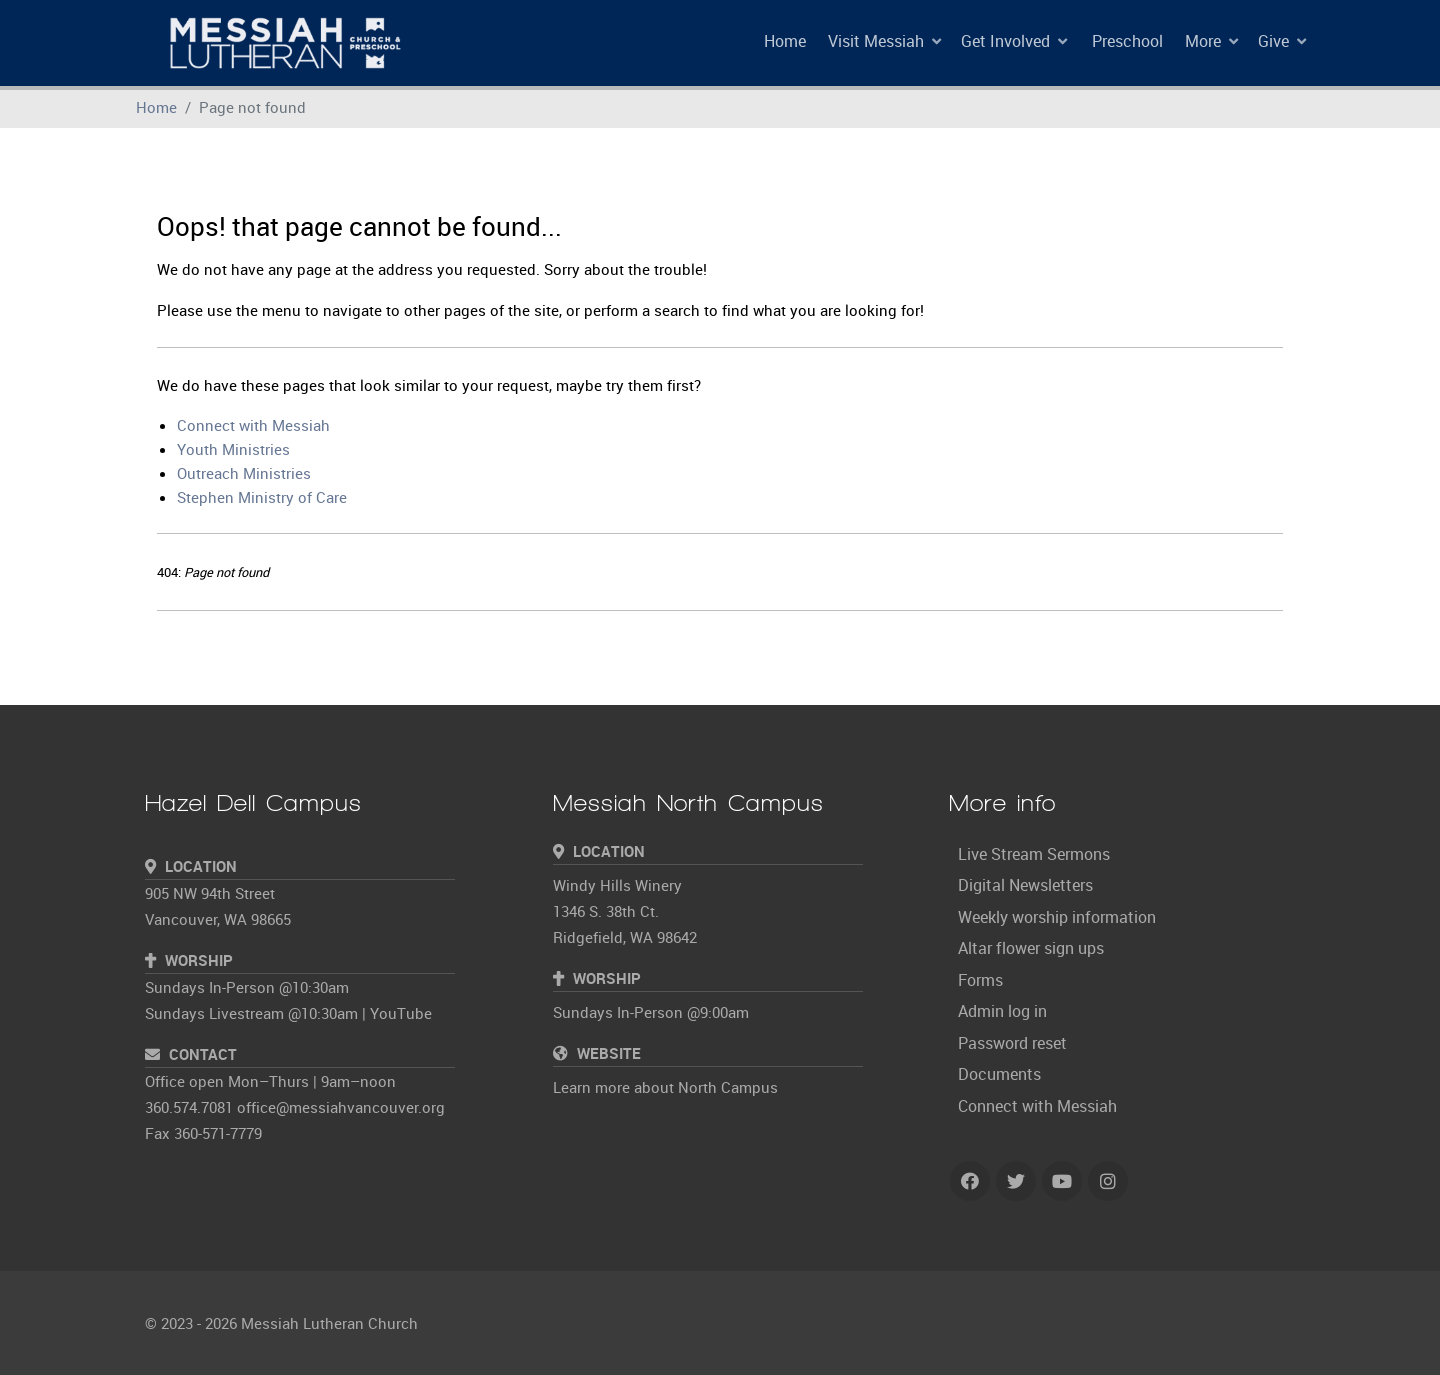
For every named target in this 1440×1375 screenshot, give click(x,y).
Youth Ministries (233, 449)
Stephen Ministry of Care (262, 497)
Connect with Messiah (253, 425)
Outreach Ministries (244, 473)
